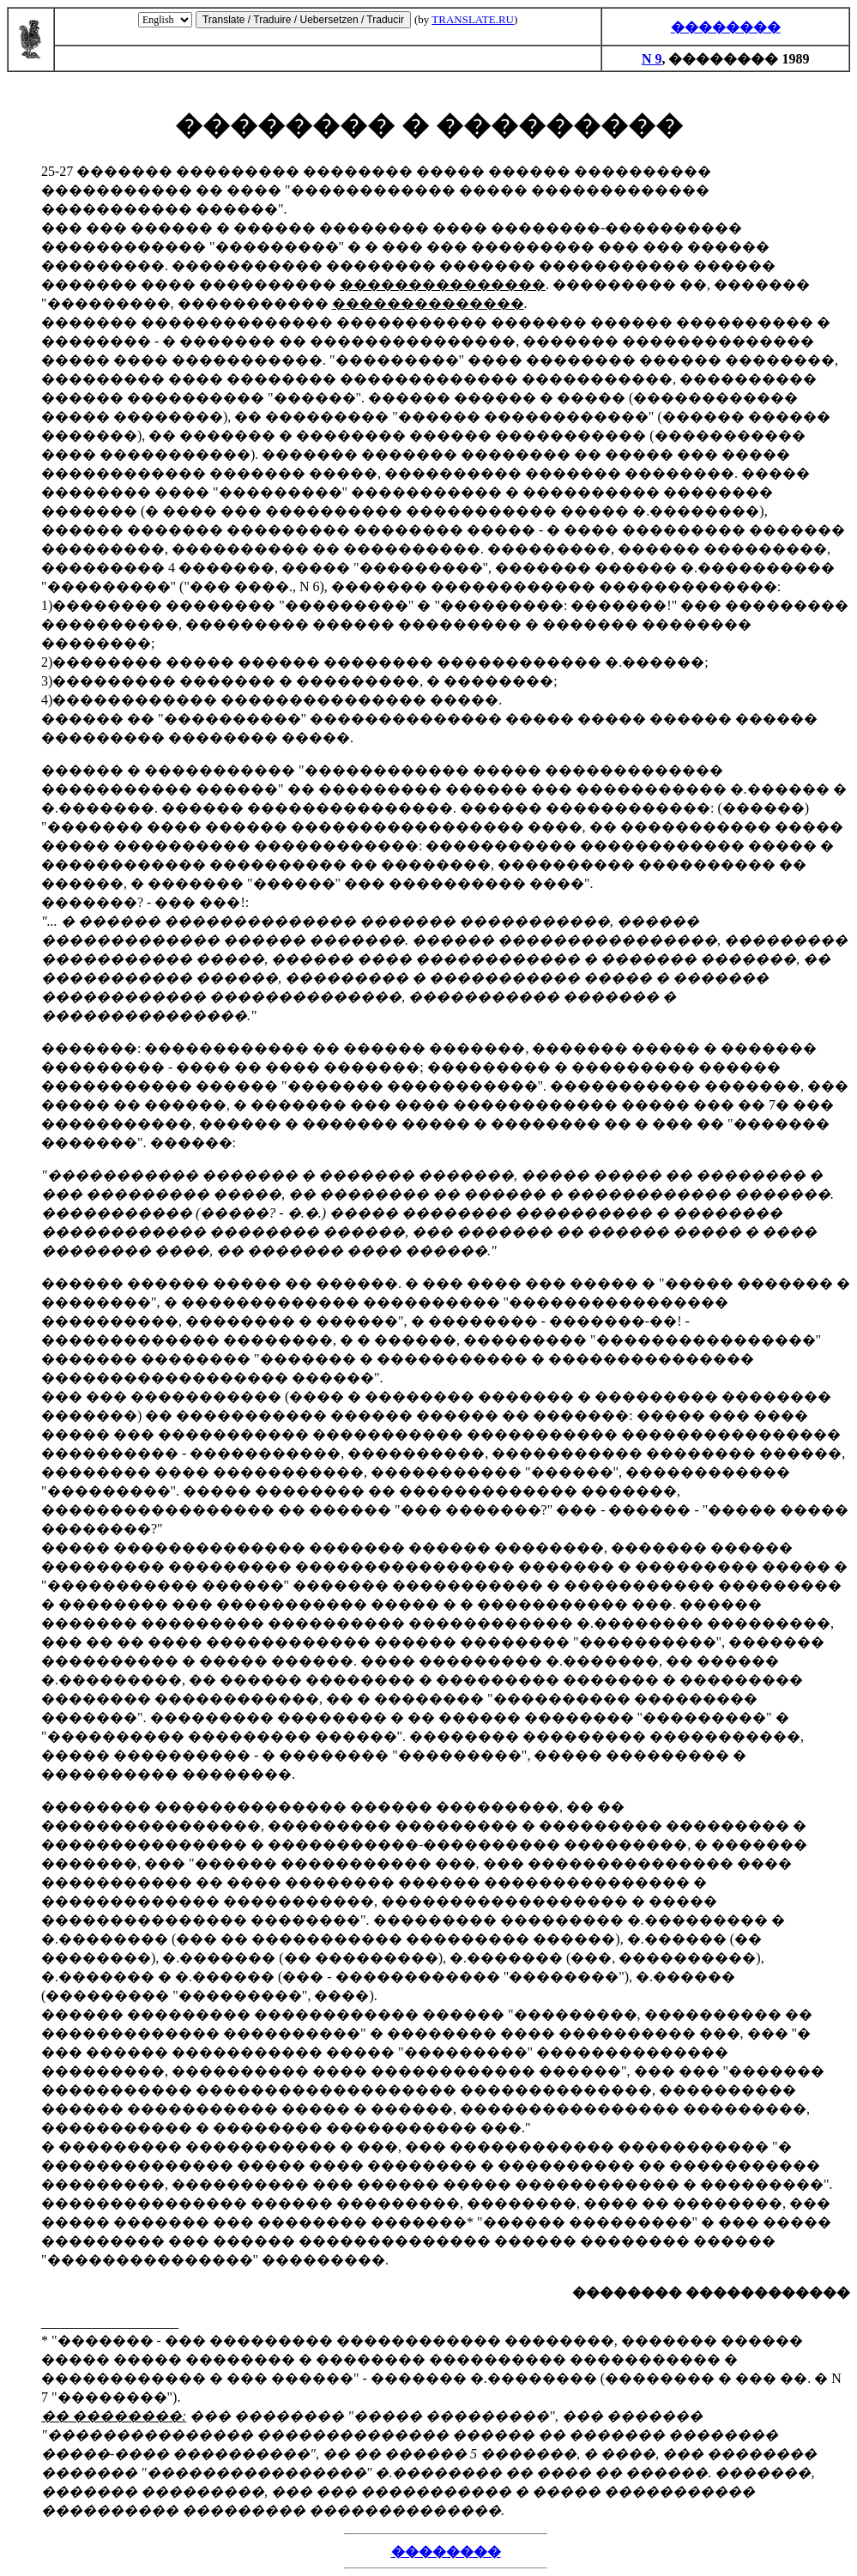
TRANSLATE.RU (473, 19)
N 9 (652, 58)
